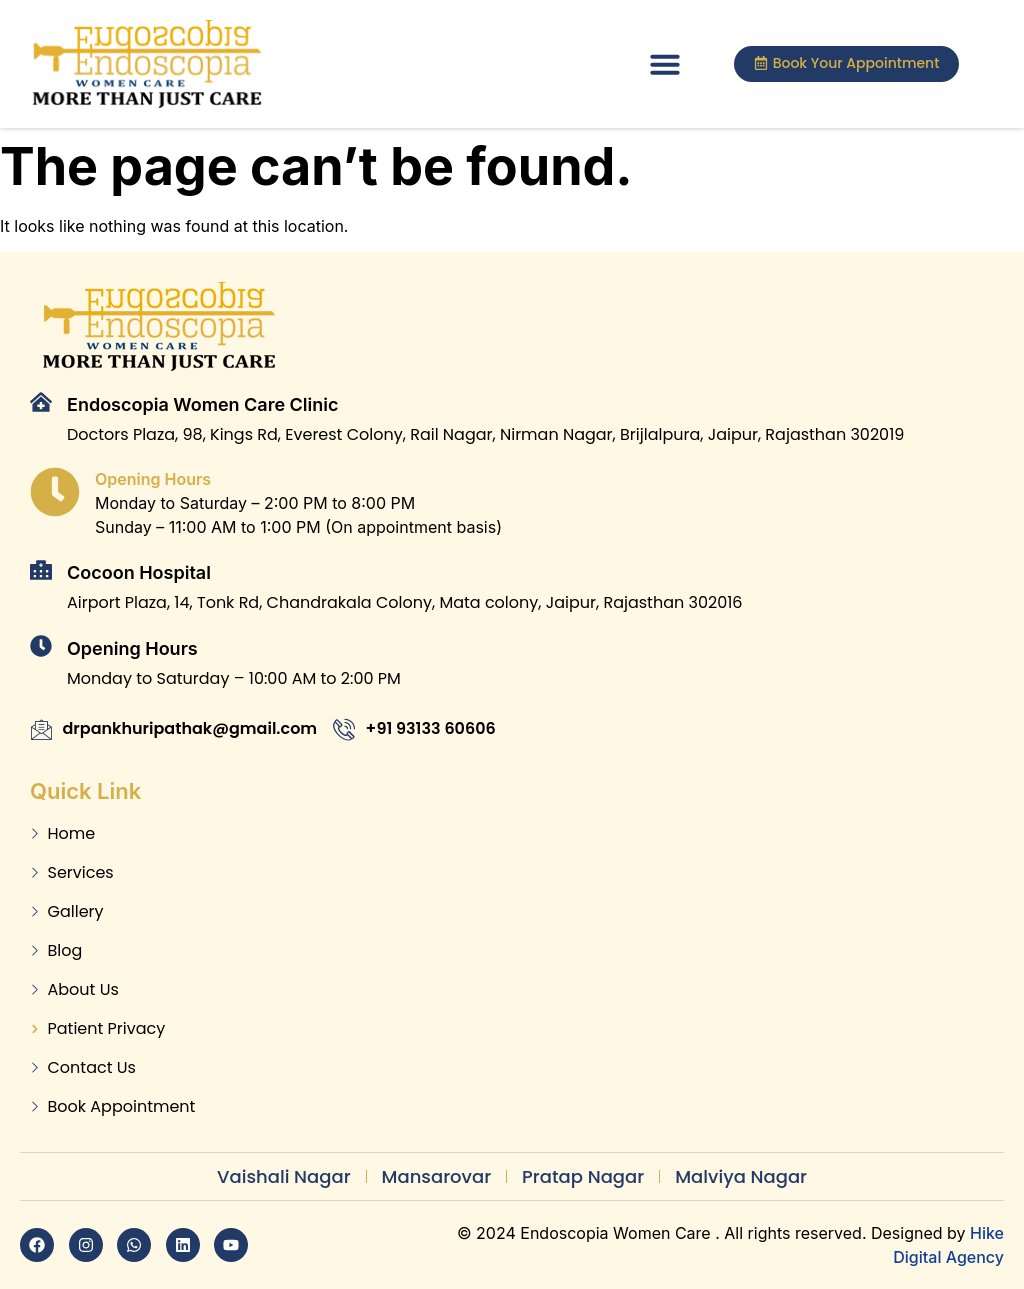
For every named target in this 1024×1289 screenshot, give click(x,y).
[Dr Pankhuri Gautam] (659, 949)
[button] (665, 64)
